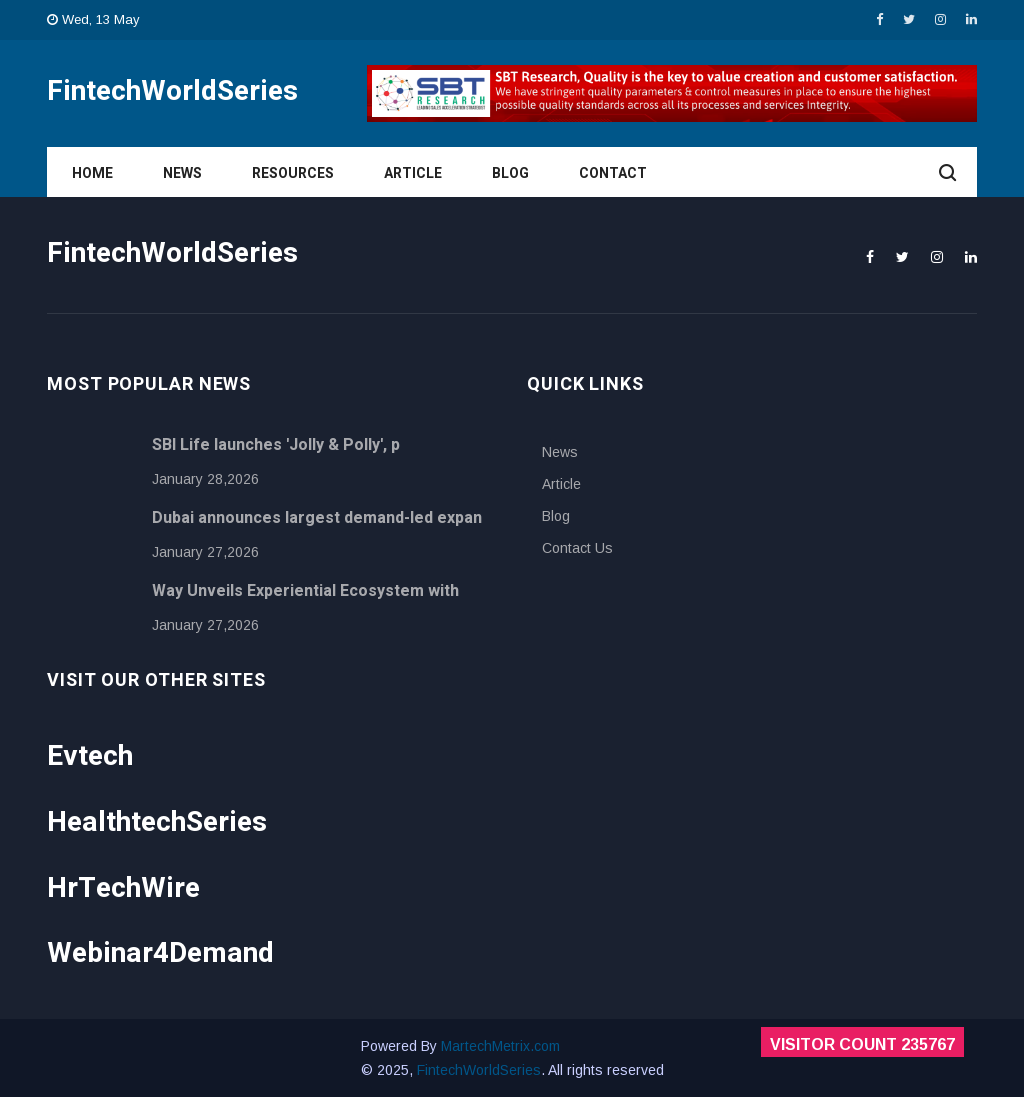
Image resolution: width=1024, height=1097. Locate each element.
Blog (510, 173)
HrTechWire (123, 888)
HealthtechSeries (157, 822)
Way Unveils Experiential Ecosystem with (305, 591)
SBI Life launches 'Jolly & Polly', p (276, 445)
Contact (613, 173)
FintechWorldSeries (479, 1070)
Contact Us (577, 548)
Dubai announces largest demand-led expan (317, 518)
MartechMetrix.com (500, 1046)
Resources (293, 173)
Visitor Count (862, 1044)
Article (413, 173)
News (182, 173)
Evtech (90, 756)
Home (92, 173)
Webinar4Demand (160, 953)
